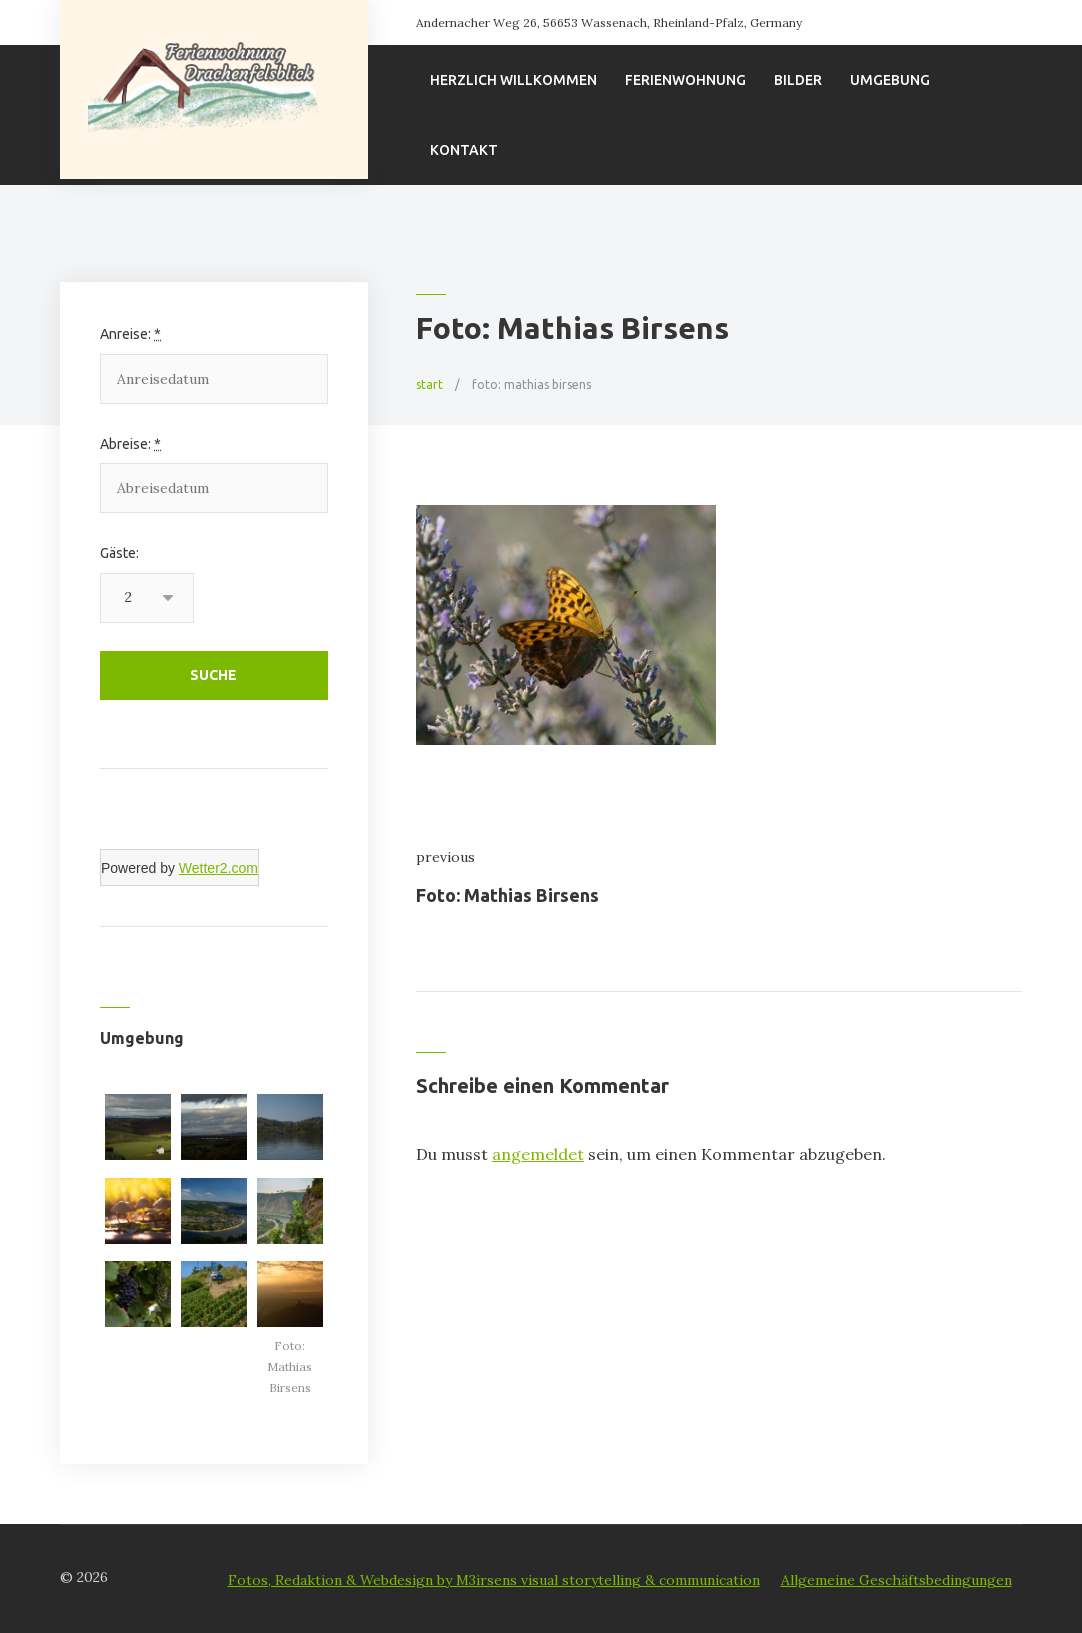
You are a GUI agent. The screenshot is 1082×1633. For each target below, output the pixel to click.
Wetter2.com (218, 868)
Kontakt (464, 150)
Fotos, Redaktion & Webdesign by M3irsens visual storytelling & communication (494, 1580)
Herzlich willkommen (513, 80)
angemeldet (538, 1154)
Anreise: (130, 334)
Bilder (798, 80)
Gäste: (119, 553)
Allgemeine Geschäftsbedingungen (896, 1580)
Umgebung (890, 80)
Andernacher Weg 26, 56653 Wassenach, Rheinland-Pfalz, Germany (609, 22)
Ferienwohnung (685, 80)
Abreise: (130, 444)
